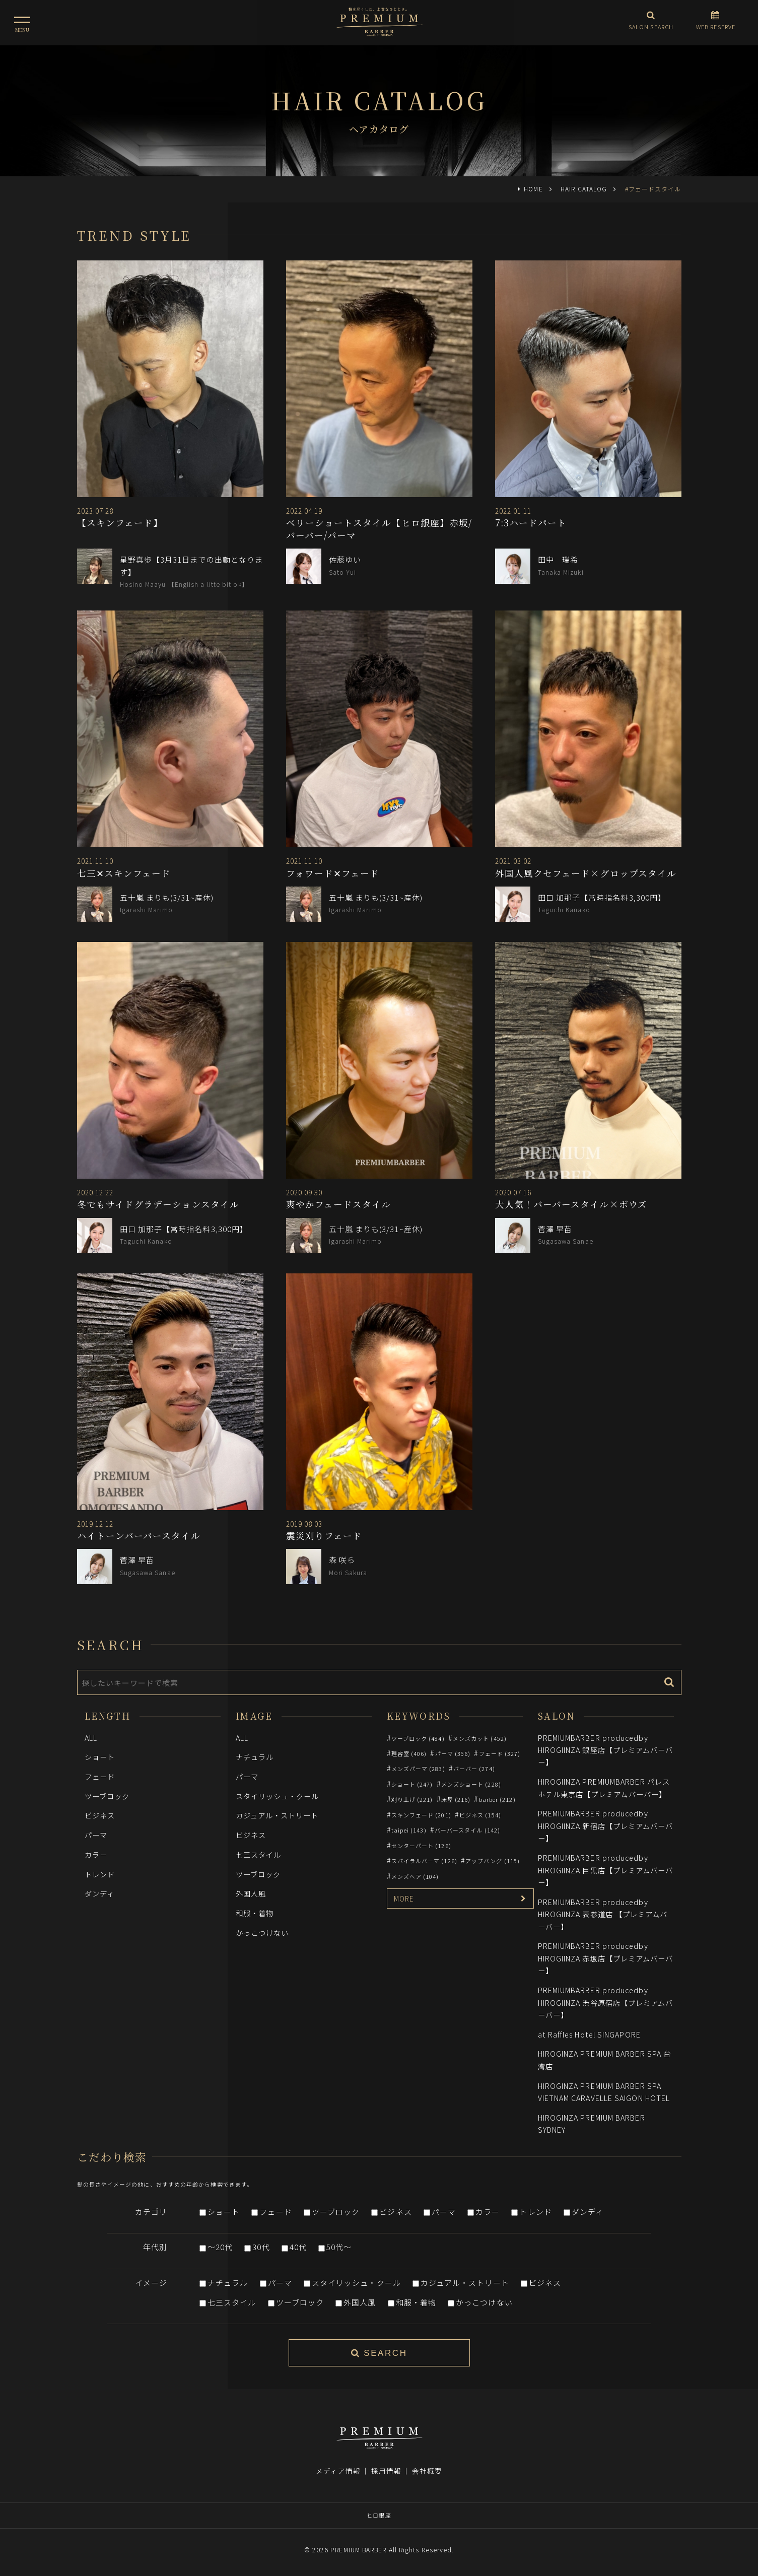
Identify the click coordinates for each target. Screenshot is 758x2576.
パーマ (96, 1834)
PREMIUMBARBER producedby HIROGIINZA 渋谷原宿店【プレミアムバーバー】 (605, 2002)
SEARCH (379, 2353)
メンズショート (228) (471, 1784)
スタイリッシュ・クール (277, 1796)
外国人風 (251, 1893)
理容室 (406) (409, 1753)
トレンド (100, 1874)
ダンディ (99, 1893)
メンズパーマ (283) (418, 1769)
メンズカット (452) (480, 1738)
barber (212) (497, 1799)
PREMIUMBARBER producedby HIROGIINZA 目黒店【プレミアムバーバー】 (605, 1869)
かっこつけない (262, 1932)
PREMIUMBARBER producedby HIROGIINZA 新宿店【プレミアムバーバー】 (605, 1825)
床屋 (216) (456, 1799)
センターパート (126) (421, 1846)
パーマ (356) (453, 1753)
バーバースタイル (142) (467, 1830)
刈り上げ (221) (412, 1799)
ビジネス (100, 1815)
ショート (100, 1756)
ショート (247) (412, 1784)
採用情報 (386, 2471)
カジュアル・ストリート (277, 1815)
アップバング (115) (492, 1861)
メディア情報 (338, 2471)
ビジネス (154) (480, 1815)
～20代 (220, 2247)
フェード (100, 1776)
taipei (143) (409, 1830)
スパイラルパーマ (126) (424, 1861)
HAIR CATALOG (584, 188)
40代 (298, 2247)
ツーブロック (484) (418, 1738)
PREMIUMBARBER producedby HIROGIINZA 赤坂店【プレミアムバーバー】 (605, 1958)
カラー (96, 1854)
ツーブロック (107, 1796)
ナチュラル (254, 1756)
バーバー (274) (474, 1769)
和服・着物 (254, 1913)
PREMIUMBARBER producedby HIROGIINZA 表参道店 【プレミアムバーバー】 (603, 1914)
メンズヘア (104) (415, 1876)
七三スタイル (259, 1854)
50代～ (339, 2247)
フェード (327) (500, 1753)
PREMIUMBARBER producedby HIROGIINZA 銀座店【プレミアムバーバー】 (605, 1750)
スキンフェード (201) (421, 1815)
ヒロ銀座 (379, 2515)
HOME (533, 188)
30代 (260, 2247)
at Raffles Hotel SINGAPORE (589, 2034)
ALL (91, 1737)
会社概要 (427, 2471)
